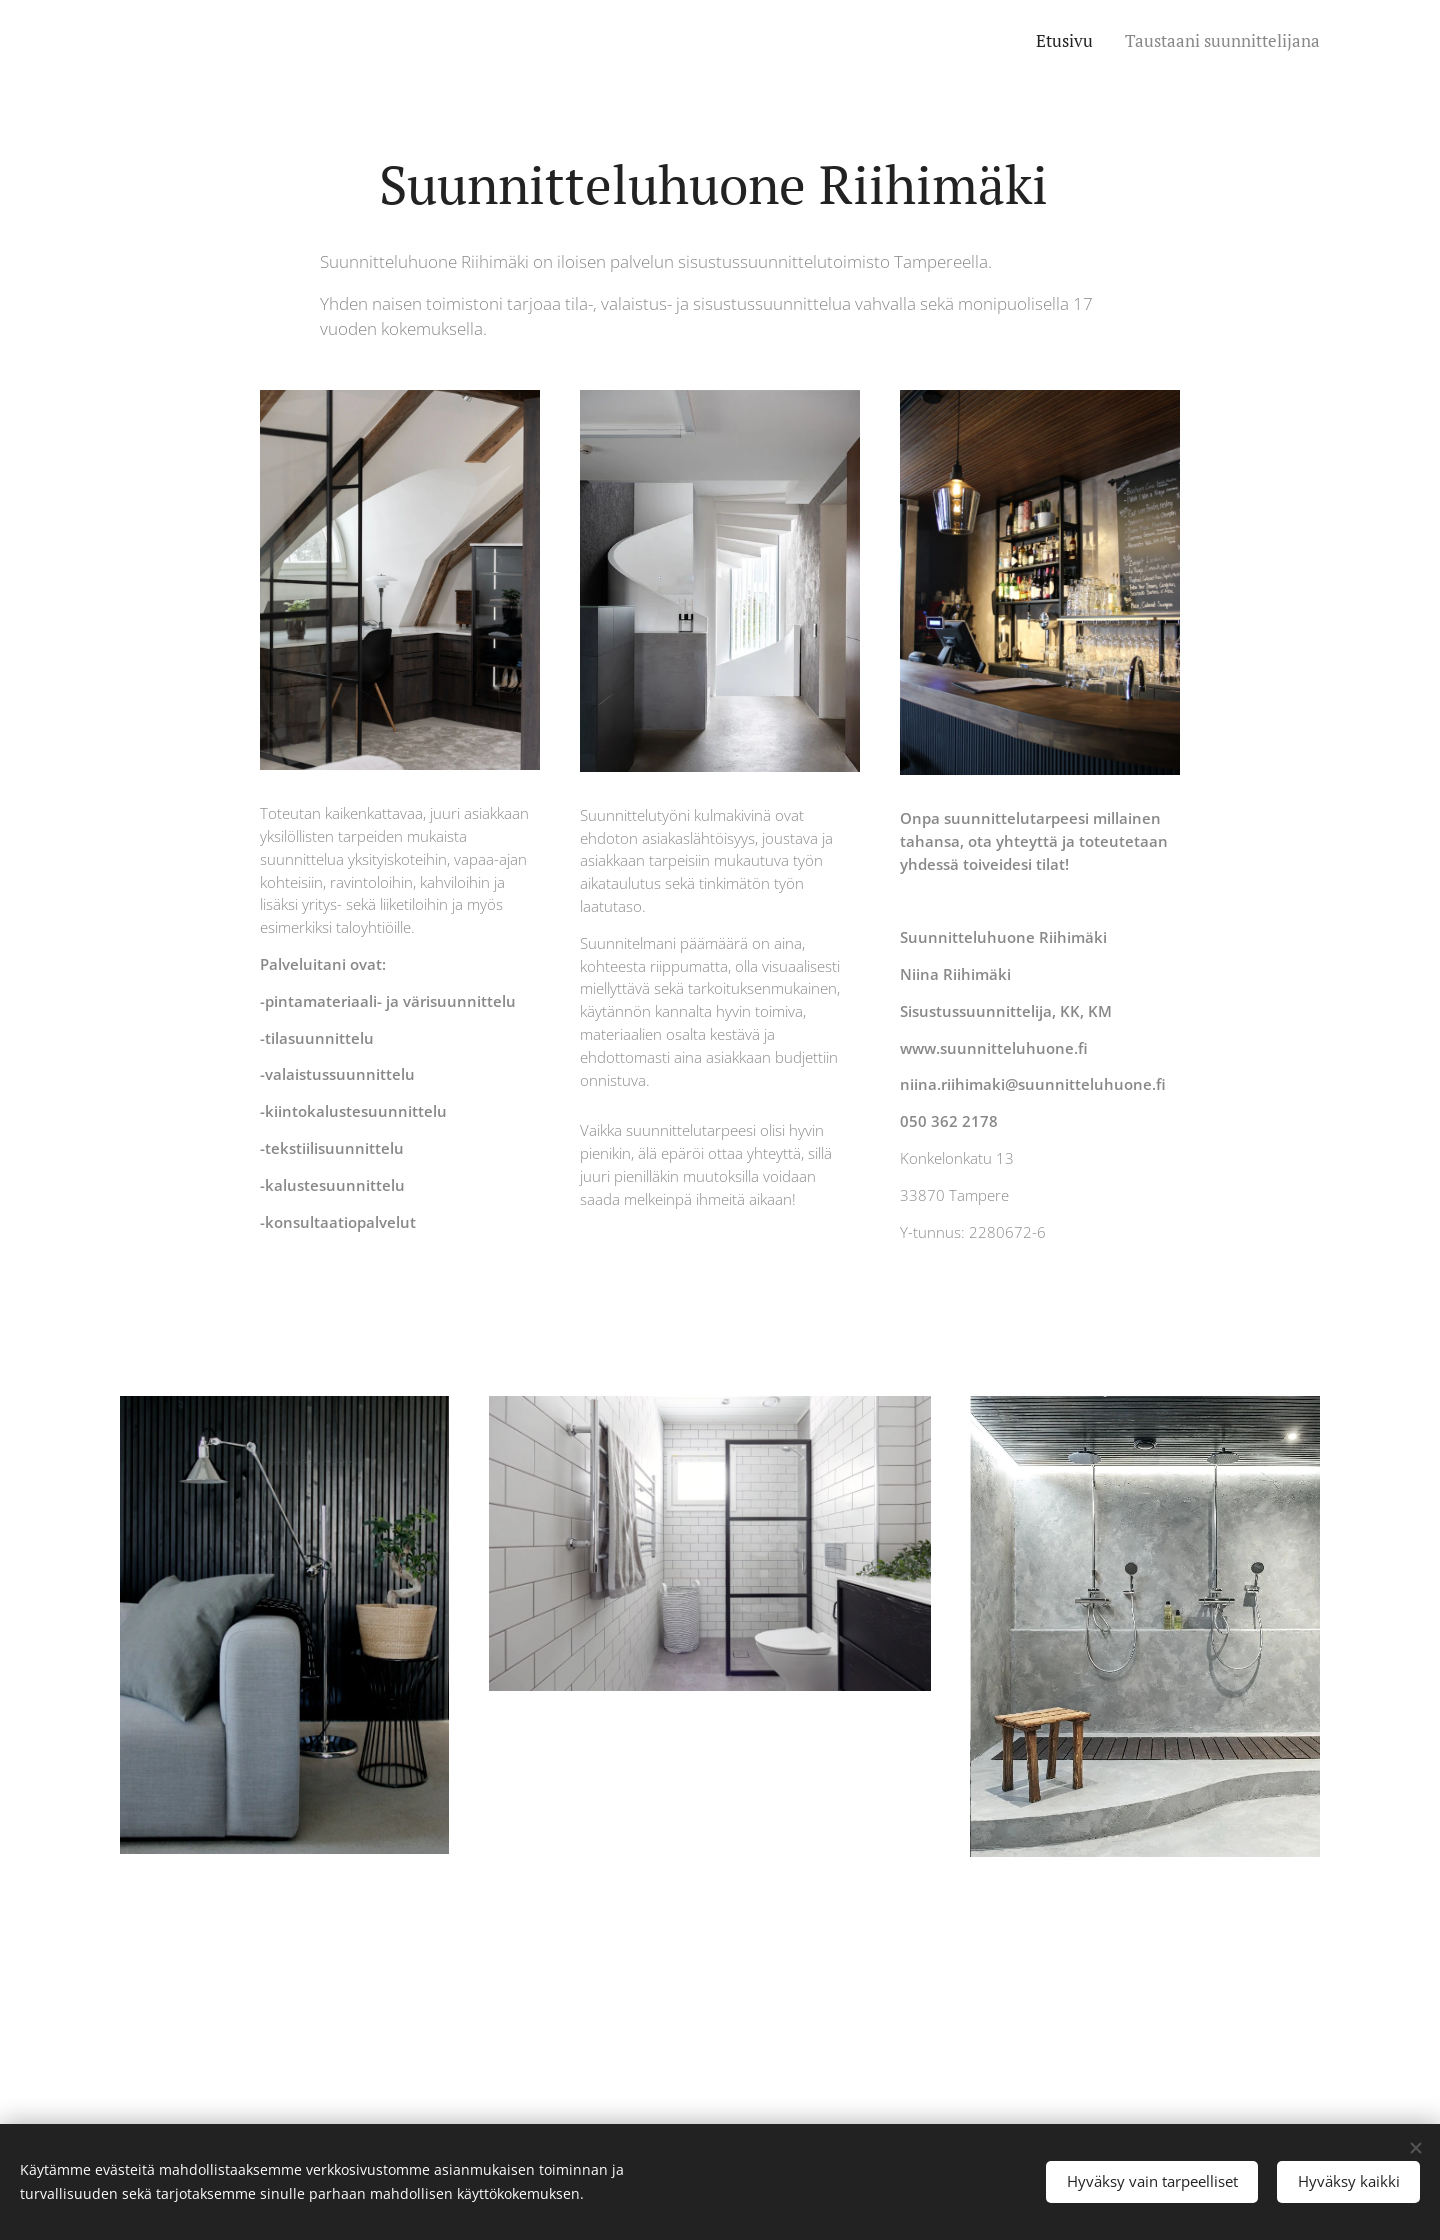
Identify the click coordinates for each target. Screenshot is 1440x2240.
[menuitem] (1067, 41)
